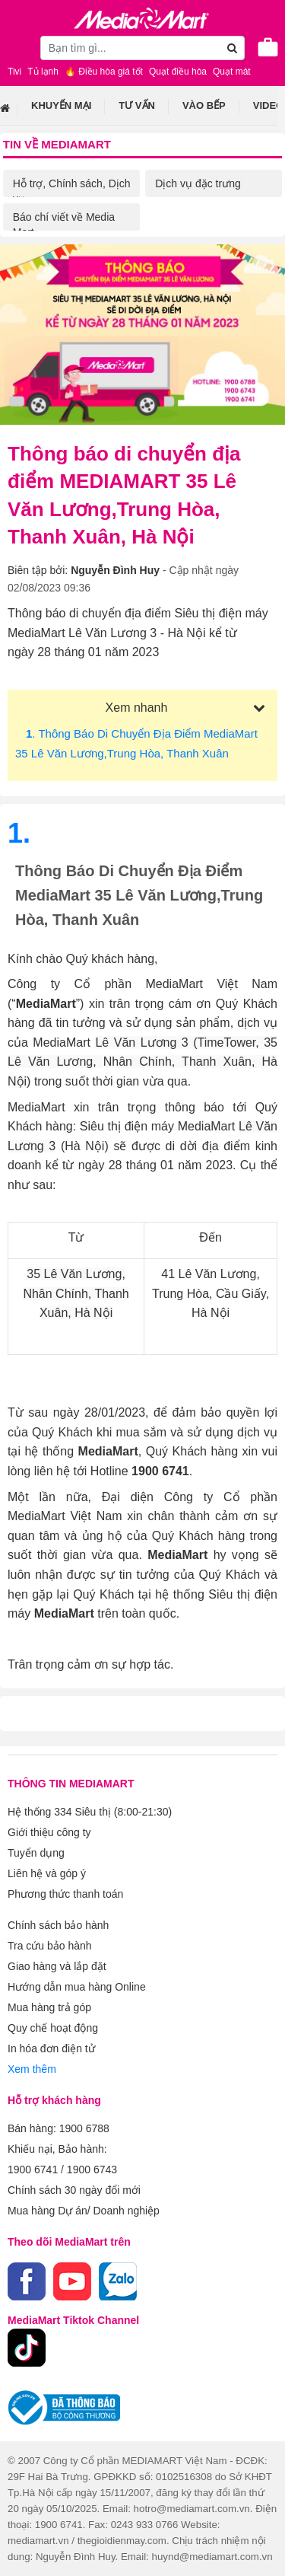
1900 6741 (33, 2169)
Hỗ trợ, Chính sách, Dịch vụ (72, 191)
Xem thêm (32, 2069)
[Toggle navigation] (19, 47)
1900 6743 (92, 2169)
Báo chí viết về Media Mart (64, 224)
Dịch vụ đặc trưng (197, 183)
